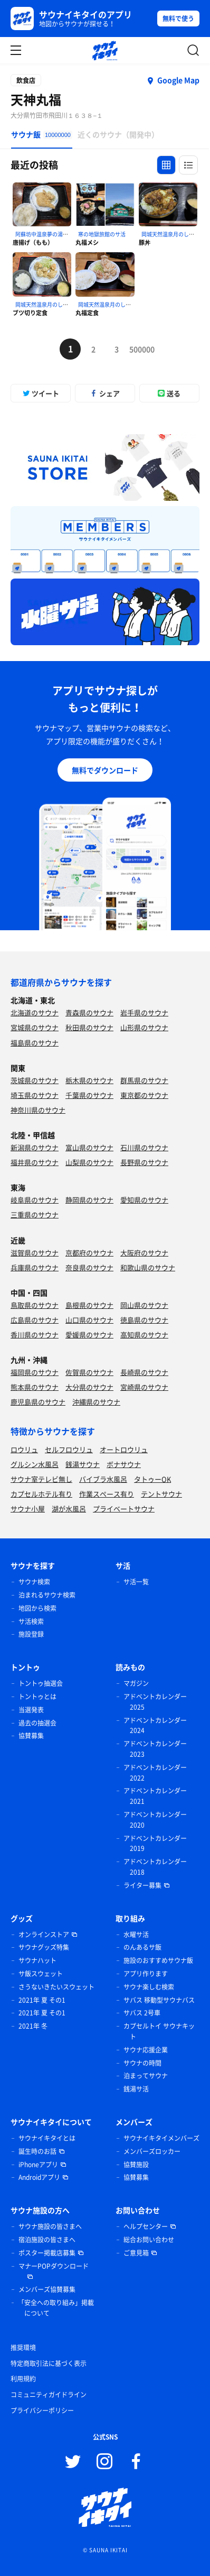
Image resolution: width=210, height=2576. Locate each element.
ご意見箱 (136, 2253)
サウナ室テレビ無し (41, 1479)
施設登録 (31, 1634)
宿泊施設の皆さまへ (46, 2239)
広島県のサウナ (35, 1320)
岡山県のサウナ (144, 1305)
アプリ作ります (145, 1973)
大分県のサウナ (89, 1387)
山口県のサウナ (89, 1320)
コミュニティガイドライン (49, 2394)
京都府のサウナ (89, 1253)
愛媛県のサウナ (89, 1335)
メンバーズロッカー (151, 2151)
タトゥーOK (152, 1479)
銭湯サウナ (82, 1464)
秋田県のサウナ (89, 1027)
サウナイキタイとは (46, 2138)
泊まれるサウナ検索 (46, 1595)
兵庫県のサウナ (35, 1267)
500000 (139, 349)
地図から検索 (37, 1608)
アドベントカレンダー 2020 (155, 1820)
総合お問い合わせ (148, 2239)
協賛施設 (136, 2164)
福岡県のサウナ (35, 1372)
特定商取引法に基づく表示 (49, 2363)
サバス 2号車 (141, 2013)
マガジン (136, 1683)
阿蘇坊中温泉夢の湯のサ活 (47, 234)
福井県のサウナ (35, 1162)
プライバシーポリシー (42, 2410)
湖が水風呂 (69, 1509)
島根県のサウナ (89, 1305)
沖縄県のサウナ (96, 1402)
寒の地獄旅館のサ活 (102, 234)
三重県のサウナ (35, 1214)
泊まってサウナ (145, 2075)
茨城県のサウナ (35, 1080)
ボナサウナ (124, 1464)
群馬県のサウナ (144, 1080)
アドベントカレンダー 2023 (155, 1749)
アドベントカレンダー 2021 (155, 1796)
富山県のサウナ (89, 1147)
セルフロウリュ (69, 1449)
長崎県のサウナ (144, 1372)
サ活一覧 (136, 1582)
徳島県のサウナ (144, 1320)
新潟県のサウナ (35, 1147)
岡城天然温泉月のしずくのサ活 (52, 304)
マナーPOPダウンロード (53, 2266)
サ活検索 (31, 1621)
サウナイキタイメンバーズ (161, 2138)
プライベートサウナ (124, 1509)
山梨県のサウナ (89, 1162)
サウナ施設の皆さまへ (50, 2226)
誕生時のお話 (37, 2151)
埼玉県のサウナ (35, 1095)
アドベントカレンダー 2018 (155, 1867)
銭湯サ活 (136, 2089)
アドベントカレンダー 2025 (155, 1702)
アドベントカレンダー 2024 (155, 1726)
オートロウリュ (124, 1449)
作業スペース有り (106, 1494)
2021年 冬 (32, 2026)
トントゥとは (37, 1696)
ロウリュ (24, 1449)
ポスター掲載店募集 (46, 2253)
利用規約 (23, 2379)
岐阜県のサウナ (35, 1200)
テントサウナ (161, 1494)
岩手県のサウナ (144, 1012)
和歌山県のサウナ (147, 1267)
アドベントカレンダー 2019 (155, 1844)
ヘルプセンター (145, 2226)
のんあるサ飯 (142, 1947)
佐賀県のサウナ (89, 1372)
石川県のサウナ (144, 1147)
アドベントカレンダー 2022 (155, 1773)
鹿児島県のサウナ (38, 1402)
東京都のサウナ (144, 1095)
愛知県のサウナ (144, 1200)
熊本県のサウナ (35, 1387)
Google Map (178, 80)
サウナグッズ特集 (43, 1947)
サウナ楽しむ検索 (148, 1987)
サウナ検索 (34, 1582)
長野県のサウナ (144, 1162)
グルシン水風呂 (35, 1464)
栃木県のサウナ (89, 1080)
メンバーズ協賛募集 (46, 2289)
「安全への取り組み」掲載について (56, 2308)
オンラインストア (43, 1934)
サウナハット (37, 1960)
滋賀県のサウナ (35, 1253)
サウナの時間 (142, 2063)
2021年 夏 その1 (41, 2000)
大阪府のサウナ (144, 1253)
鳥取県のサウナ (35, 1305)
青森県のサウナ (89, 1012)
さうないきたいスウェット (56, 1987)
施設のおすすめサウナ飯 (158, 1960)
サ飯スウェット (40, 1973)
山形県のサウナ (144, 1027)
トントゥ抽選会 (40, 1683)
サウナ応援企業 (145, 2050)
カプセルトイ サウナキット (159, 2031)
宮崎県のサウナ (144, 1387)
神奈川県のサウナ (38, 1110)
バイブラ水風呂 (103, 1479)
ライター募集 (142, 1885)
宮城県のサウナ (35, 1027)
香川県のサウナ (35, 1335)
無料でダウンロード (105, 770)
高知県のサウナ (144, 1335)
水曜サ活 (136, 1934)
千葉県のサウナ (89, 1095)
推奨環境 (23, 2347)
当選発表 (31, 1710)
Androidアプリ (39, 2177)
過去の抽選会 (37, 1723)
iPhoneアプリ (38, 2164)
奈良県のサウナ (89, 1267)
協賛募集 (31, 1735)
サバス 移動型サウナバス (159, 2000)
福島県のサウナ (35, 1043)
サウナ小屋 (28, 1509)
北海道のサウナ (35, 1012)
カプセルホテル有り (41, 1494)
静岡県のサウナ (89, 1200)
